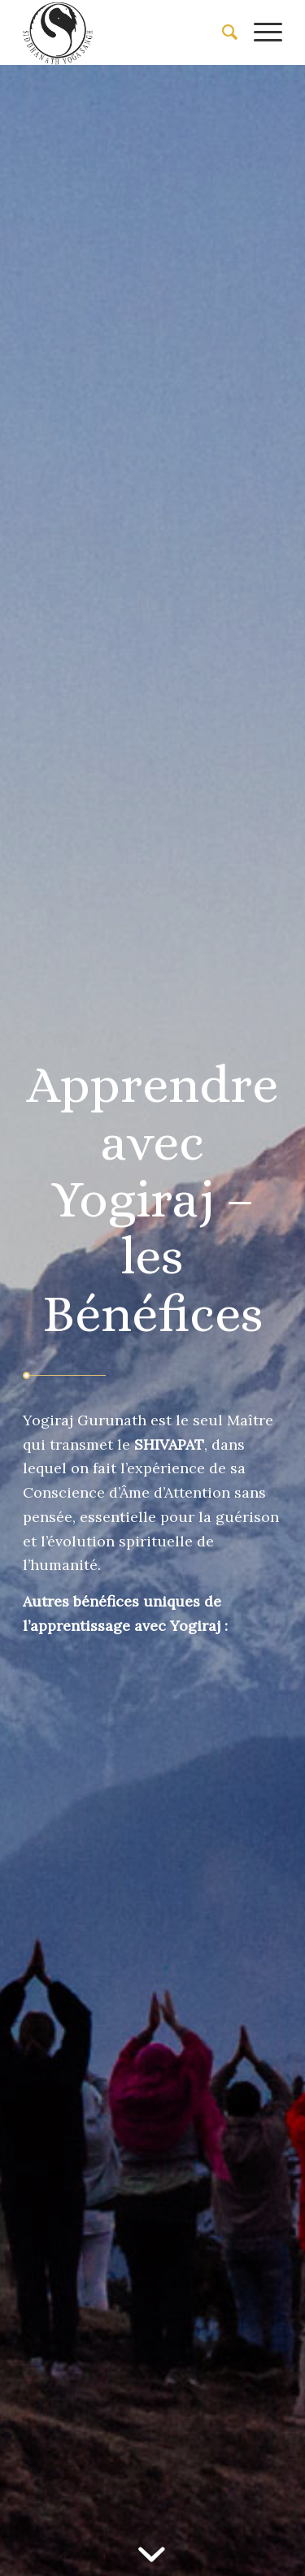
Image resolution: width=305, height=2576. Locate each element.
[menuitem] (221, 32)
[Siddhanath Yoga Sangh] (126, 32)
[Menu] (259, 32)
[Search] (221, 32)
